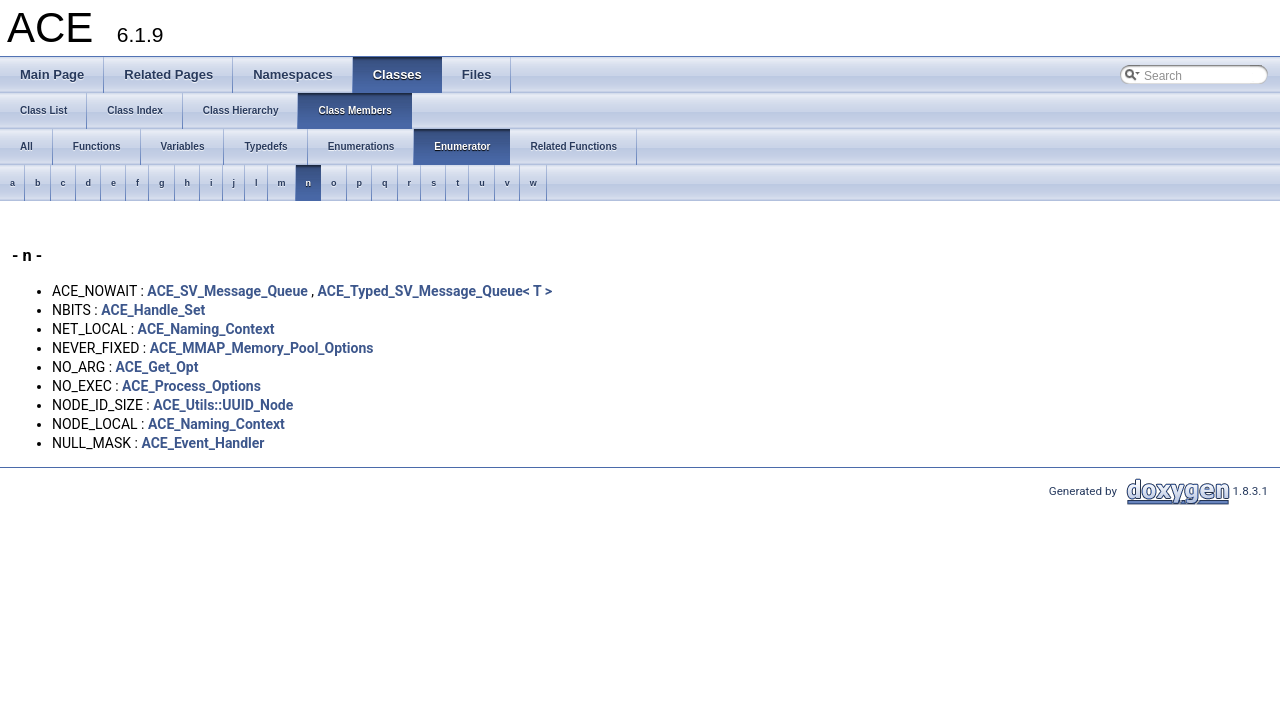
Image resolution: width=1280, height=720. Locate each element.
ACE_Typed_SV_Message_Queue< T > (435, 291)
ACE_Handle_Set (153, 310)
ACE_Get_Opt (157, 367)
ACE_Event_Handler (202, 443)
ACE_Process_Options (191, 386)
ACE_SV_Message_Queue (227, 291)
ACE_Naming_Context (206, 329)
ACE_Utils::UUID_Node (223, 405)
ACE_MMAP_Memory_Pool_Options (262, 348)
